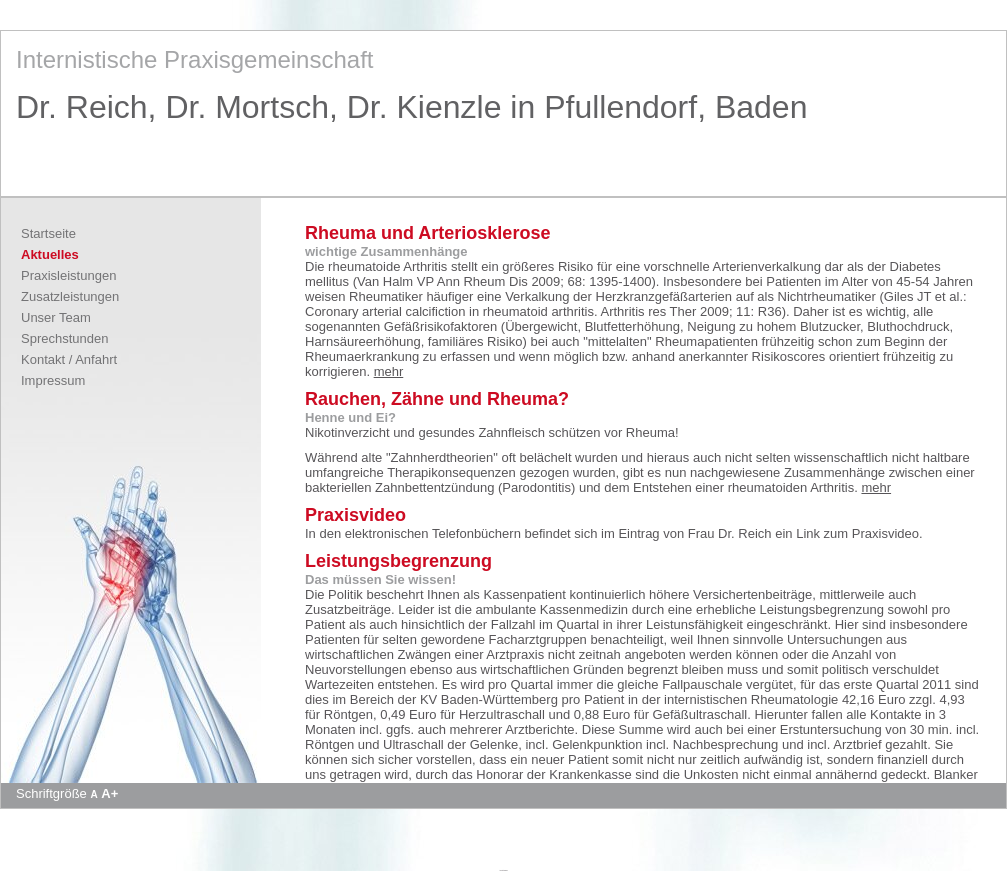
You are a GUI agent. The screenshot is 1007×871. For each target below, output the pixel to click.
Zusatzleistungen (70, 296)
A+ (109, 793)
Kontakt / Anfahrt (69, 359)
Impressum (53, 380)
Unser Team (56, 317)
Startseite (48, 233)
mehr (389, 371)
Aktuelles (50, 254)
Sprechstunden (64, 338)
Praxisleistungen (68, 275)
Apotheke (503, 870)
